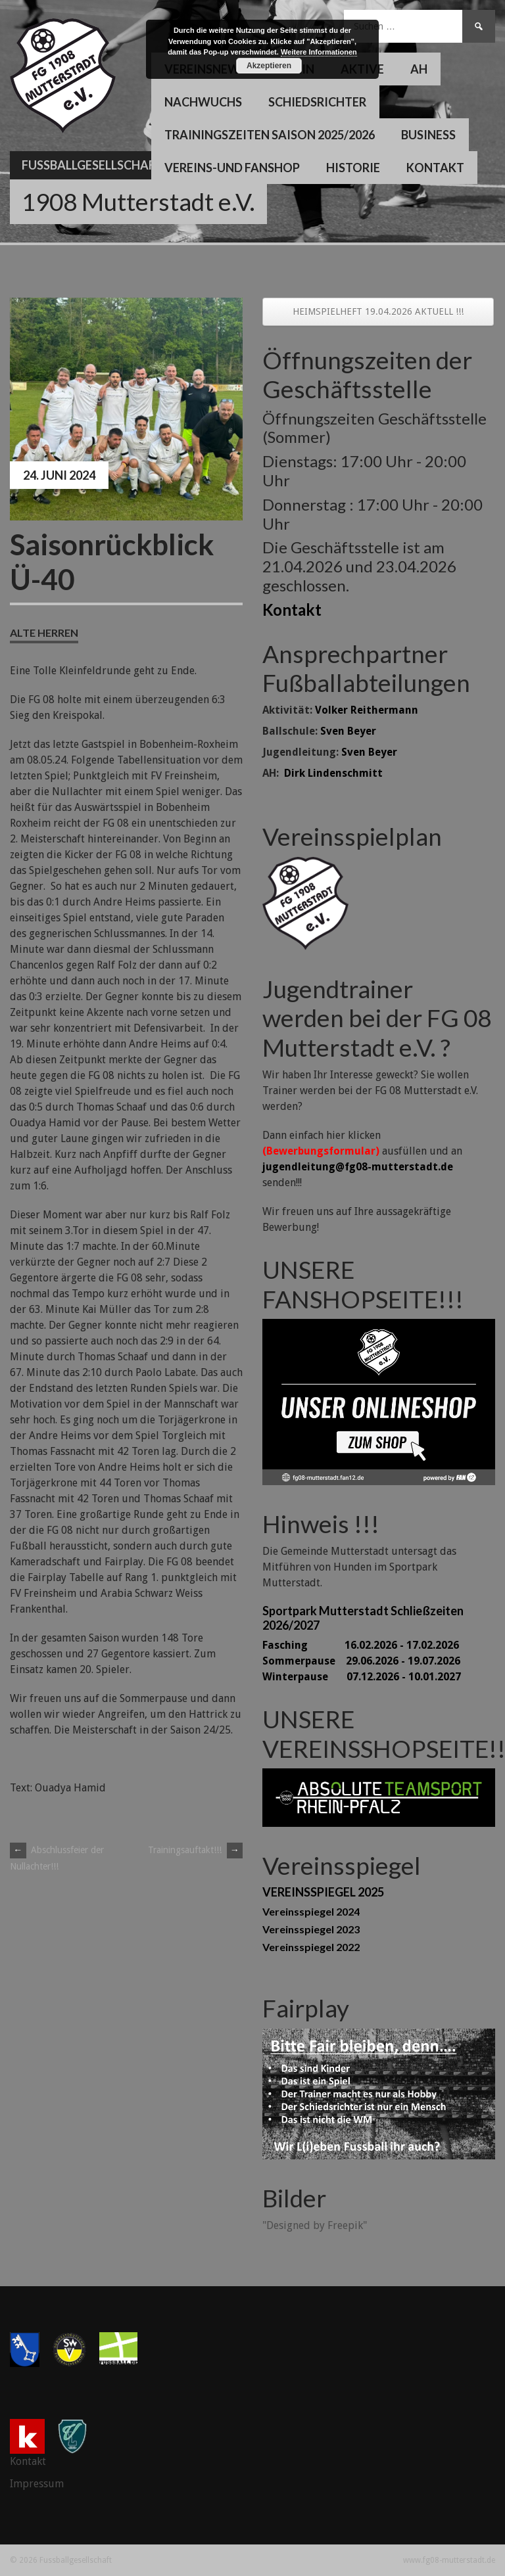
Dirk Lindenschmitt (333, 773)
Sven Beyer (348, 731)
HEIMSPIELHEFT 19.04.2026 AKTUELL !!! (378, 311)
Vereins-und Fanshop (232, 167)
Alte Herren (44, 632)
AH (418, 69)
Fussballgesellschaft (92, 165)
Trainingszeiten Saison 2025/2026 (269, 134)
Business (428, 134)
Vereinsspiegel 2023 (311, 1929)
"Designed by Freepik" (314, 2225)
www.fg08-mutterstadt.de (449, 2560)
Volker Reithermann (366, 710)
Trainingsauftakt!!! (195, 1850)
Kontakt (435, 167)
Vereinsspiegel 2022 (311, 1947)
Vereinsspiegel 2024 (311, 1911)
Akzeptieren (269, 65)
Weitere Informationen (319, 52)
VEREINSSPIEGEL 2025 (323, 1892)
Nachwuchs (203, 102)
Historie (353, 167)
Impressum (37, 2483)
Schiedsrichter (317, 102)
